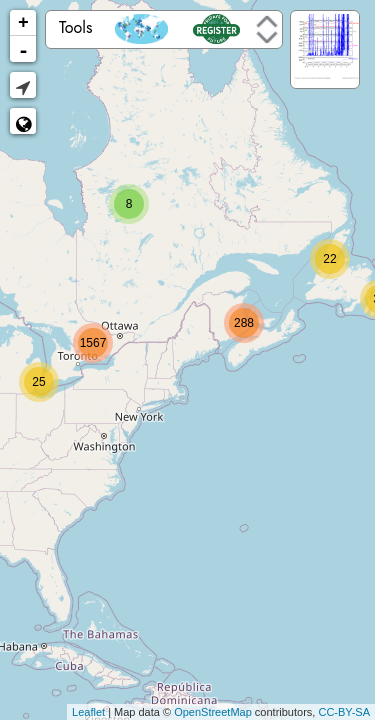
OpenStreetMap (213, 712)
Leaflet (88, 712)
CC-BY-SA (344, 712)
